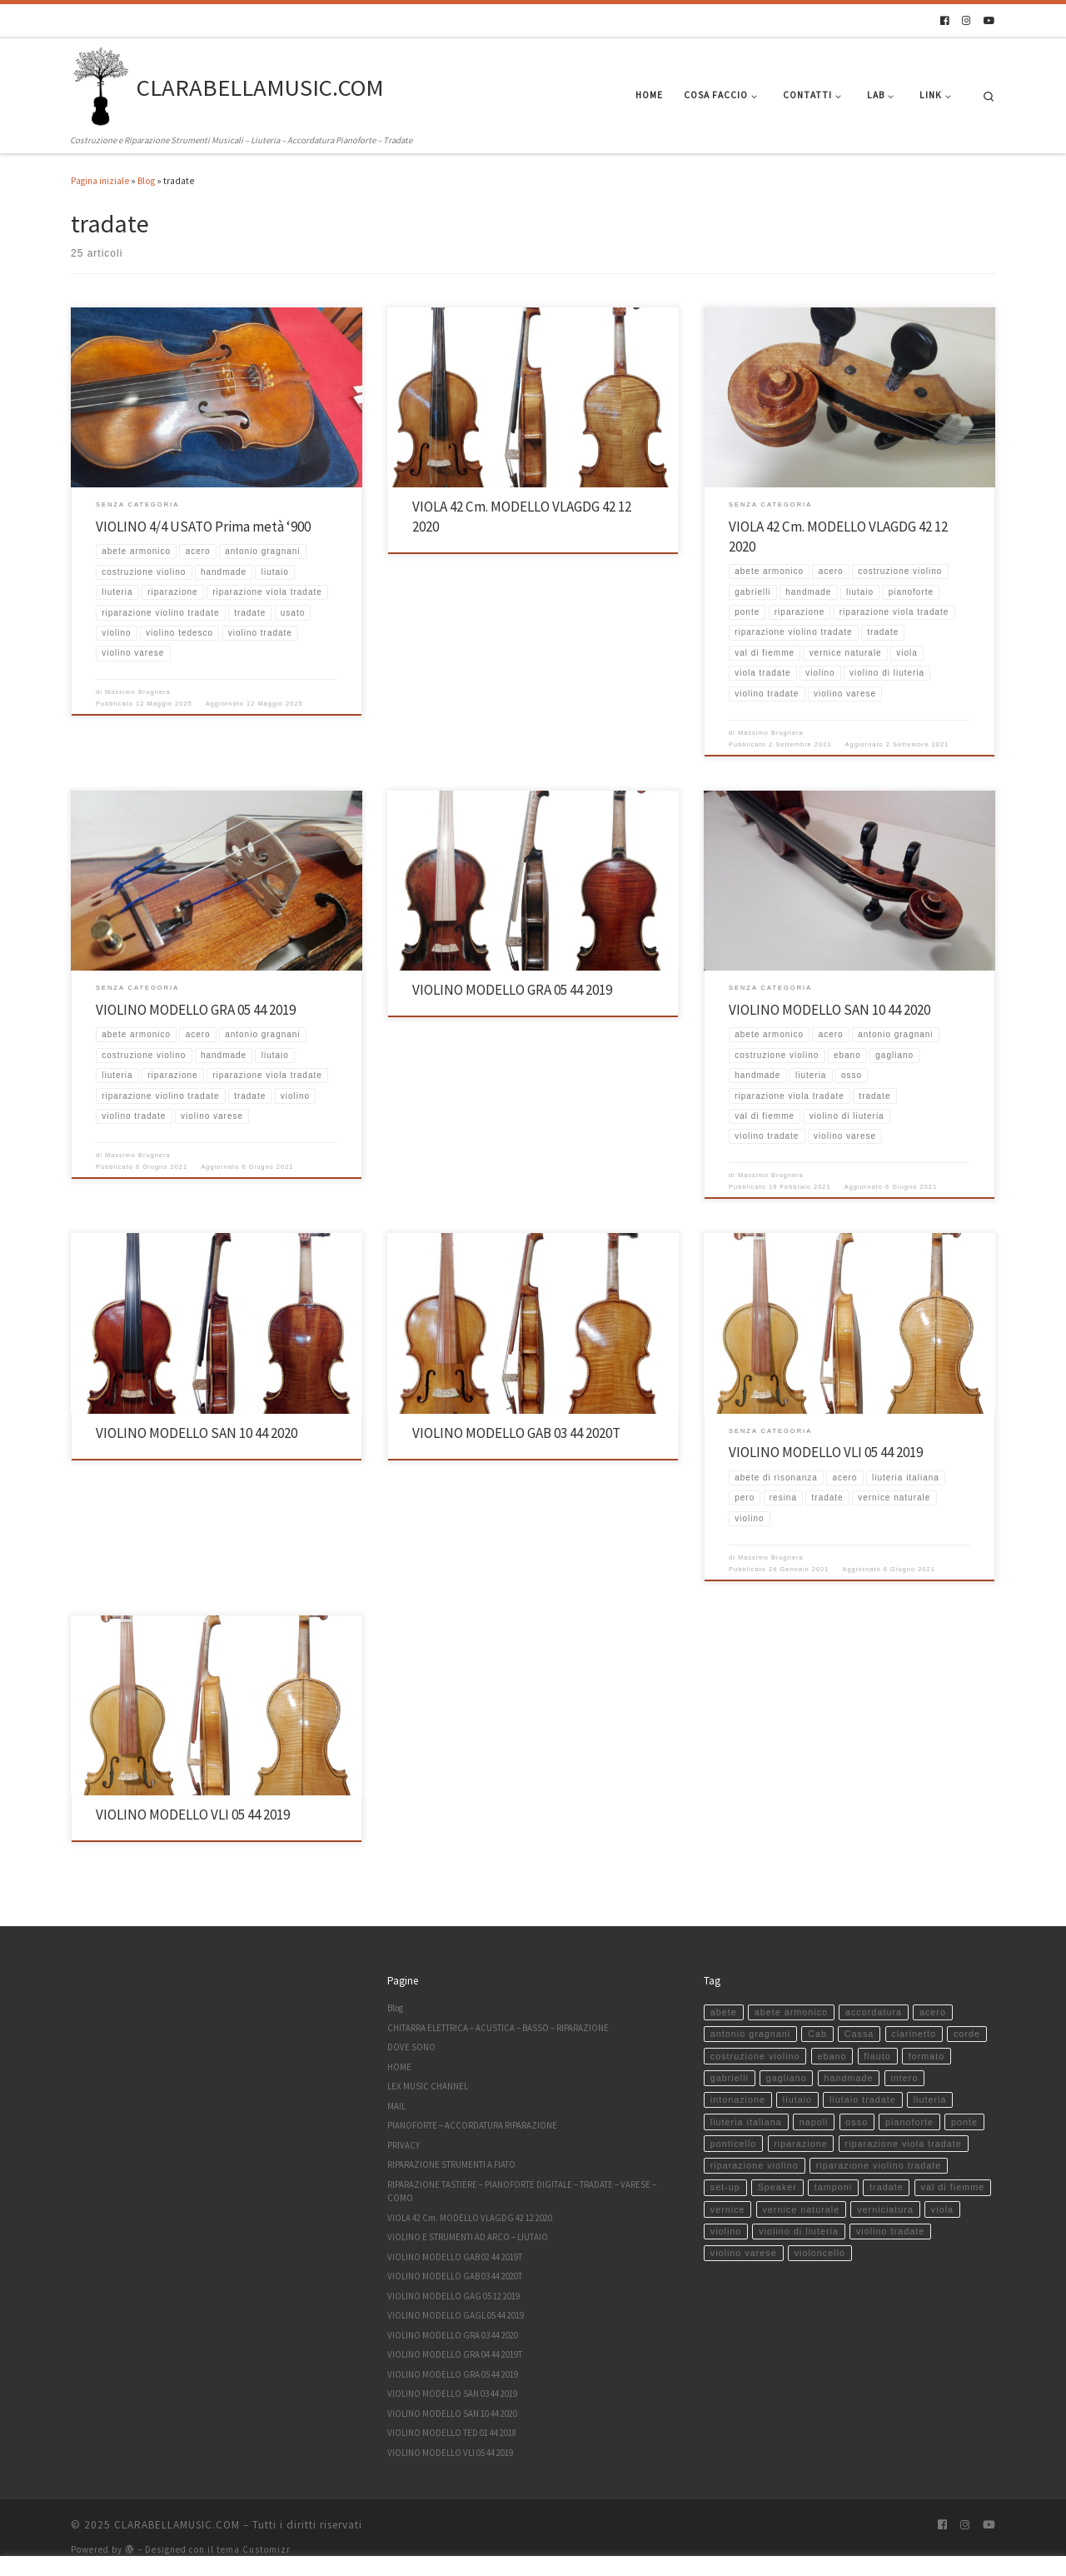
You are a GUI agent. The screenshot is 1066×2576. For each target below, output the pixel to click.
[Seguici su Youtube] (989, 21)
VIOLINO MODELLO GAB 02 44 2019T (454, 2257)
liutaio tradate (862, 2099)
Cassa (859, 2034)
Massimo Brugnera (138, 692)
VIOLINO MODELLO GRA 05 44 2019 (196, 1010)
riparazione (800, 2144)
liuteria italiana (746, 2122)
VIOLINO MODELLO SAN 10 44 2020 (829, 1010)
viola (942, 2209)
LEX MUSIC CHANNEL (427, 2086)
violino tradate (890, 2231)
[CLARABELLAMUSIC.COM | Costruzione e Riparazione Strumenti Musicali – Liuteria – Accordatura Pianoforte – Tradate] (101, 85)
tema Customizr (254, 2549)
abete (723, 2012)
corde (967, 2034)
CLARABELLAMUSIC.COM (177, 2525)
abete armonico (791, 2012)
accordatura (873, 2012)
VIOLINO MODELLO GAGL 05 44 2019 (455, 2315)
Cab (817, 2034)
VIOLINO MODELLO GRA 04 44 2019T (454, 2354)
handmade (849, 2078)
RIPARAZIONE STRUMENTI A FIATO (451, 2164)
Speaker (777, 2187)
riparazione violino (754, 2165)
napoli (814, 2122)
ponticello (733, 2144)
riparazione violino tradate (879, 2165)
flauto (877, 2056)
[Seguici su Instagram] (966, 21)
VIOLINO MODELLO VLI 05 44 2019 (826, 1452)
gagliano (786, 2078)
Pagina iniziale (100, 181)
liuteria (930, 2099)
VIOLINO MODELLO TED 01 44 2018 (451, 2433)
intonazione (737, 2099)
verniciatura (885, 2209)
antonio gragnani (750, 2034)
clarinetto (913, 2034)
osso (856, 2122)
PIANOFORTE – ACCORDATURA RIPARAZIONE (472, 2125)
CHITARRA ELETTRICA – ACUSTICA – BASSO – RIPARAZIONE (498, 2028)
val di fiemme (953, 2187)
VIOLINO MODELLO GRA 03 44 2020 (452, 2335)
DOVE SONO (411, 2047)
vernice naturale (800, 2209)
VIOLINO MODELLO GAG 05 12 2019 (453, 2296)
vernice (727, 2209)
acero (932, 2012)
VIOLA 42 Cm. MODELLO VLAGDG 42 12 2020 (469, 2218)
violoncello (820, 2253)
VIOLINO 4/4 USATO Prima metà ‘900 (203, 526)
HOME (399, 2067)
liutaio (797, 2099)
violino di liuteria (799, 2231)
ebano (831, 2056)
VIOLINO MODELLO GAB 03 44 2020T (516, 1433)
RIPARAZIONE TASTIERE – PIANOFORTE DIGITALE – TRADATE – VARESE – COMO (521, 2191)
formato (927, 2056)
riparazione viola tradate (903, 2144)
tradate (886, 2187)
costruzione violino (755, 2056)
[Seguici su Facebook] (944, 21)
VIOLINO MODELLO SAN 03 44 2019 (452, 2393)
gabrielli (729, 2078)
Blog (146, 181)
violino (726, 2231)
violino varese (743, 2253)
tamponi (833, 2187)
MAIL (396, 2106)
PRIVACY (403, 2145)
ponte (964, 2122)
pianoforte (909, 2122)
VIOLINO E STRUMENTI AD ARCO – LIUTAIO (467, 2237)
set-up (725, 2187)
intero (904, 2078)
